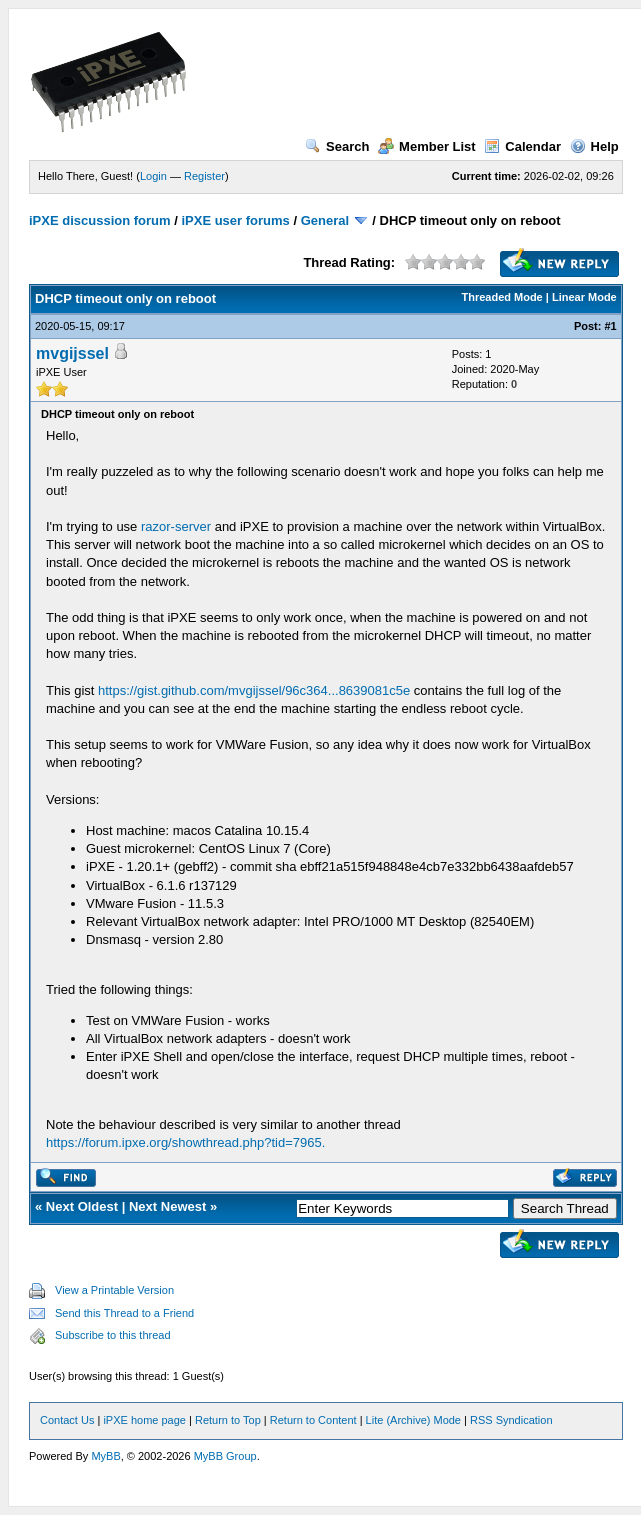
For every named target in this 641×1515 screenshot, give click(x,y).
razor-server (176, 526)
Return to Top (228, 1420)
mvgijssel (72, 353)
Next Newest (167, 1206)
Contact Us (67, 1420)
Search (337, 146)
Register (204, 176)
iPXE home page (144, 1420)
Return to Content (313, 1420)
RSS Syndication (511, 1420)
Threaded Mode (501, 297)
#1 (611, 326)
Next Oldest (82, 1206)
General (325, 220)
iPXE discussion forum (100, 220)
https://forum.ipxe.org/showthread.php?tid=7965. (185, 1142)
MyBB (105, 1456)
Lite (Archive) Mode (413, 1420)
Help (594, 146)
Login (153, 176)
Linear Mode (584, 297)
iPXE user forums (235, 220)
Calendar (522, 146)
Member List (427, 146)
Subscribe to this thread (113, 1335)
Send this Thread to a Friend (124, 1313)
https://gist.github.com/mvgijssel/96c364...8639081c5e (254, 690)
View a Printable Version (114, 1290)
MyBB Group (225, 1456)
